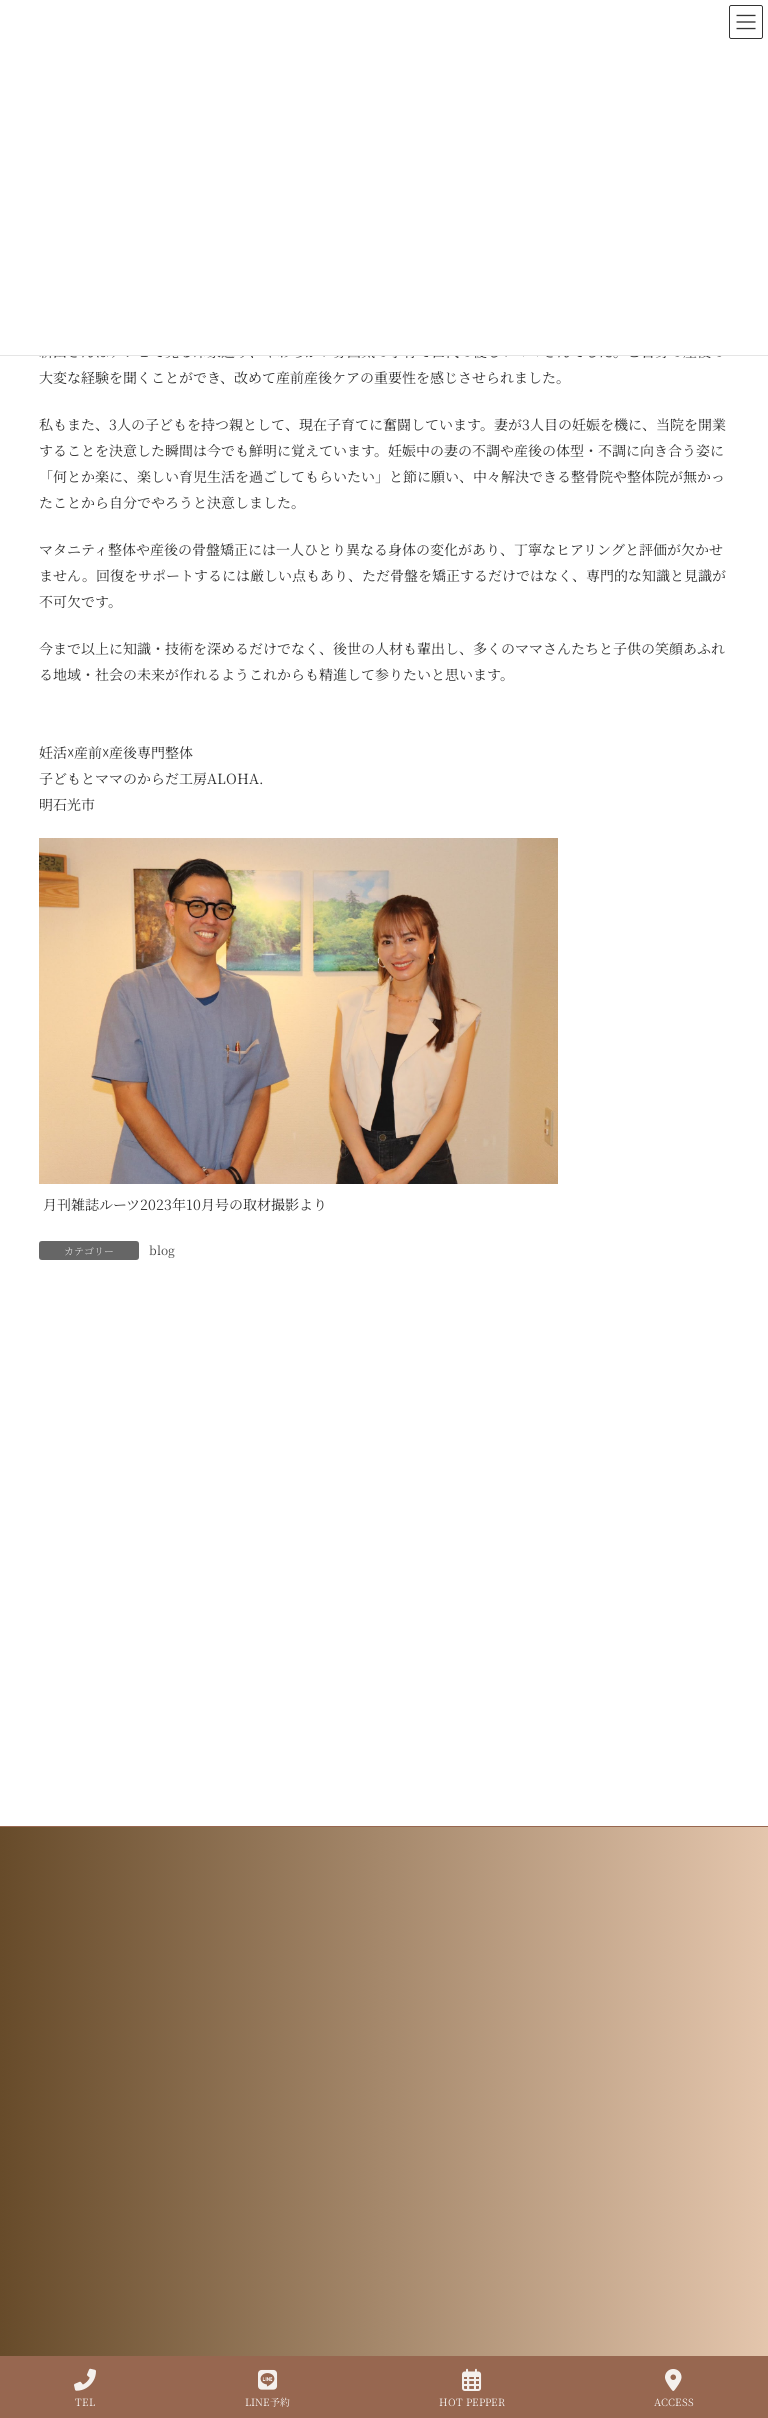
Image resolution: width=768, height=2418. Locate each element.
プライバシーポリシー (384, 2218)
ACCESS (674, 2388)
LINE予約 (267, 2388)
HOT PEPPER (472, 2388)
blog (162, 1249)
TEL (85, 2388)
